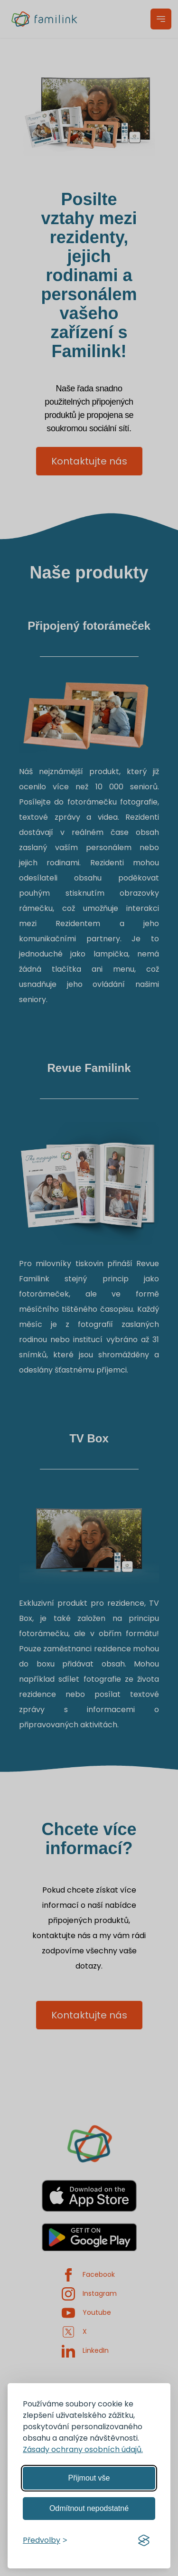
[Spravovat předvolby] (45, 2540)
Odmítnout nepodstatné (89, 2508)
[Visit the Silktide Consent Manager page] (143, 2540)
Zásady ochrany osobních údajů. (83, 2449)
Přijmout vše (89, 2478)
